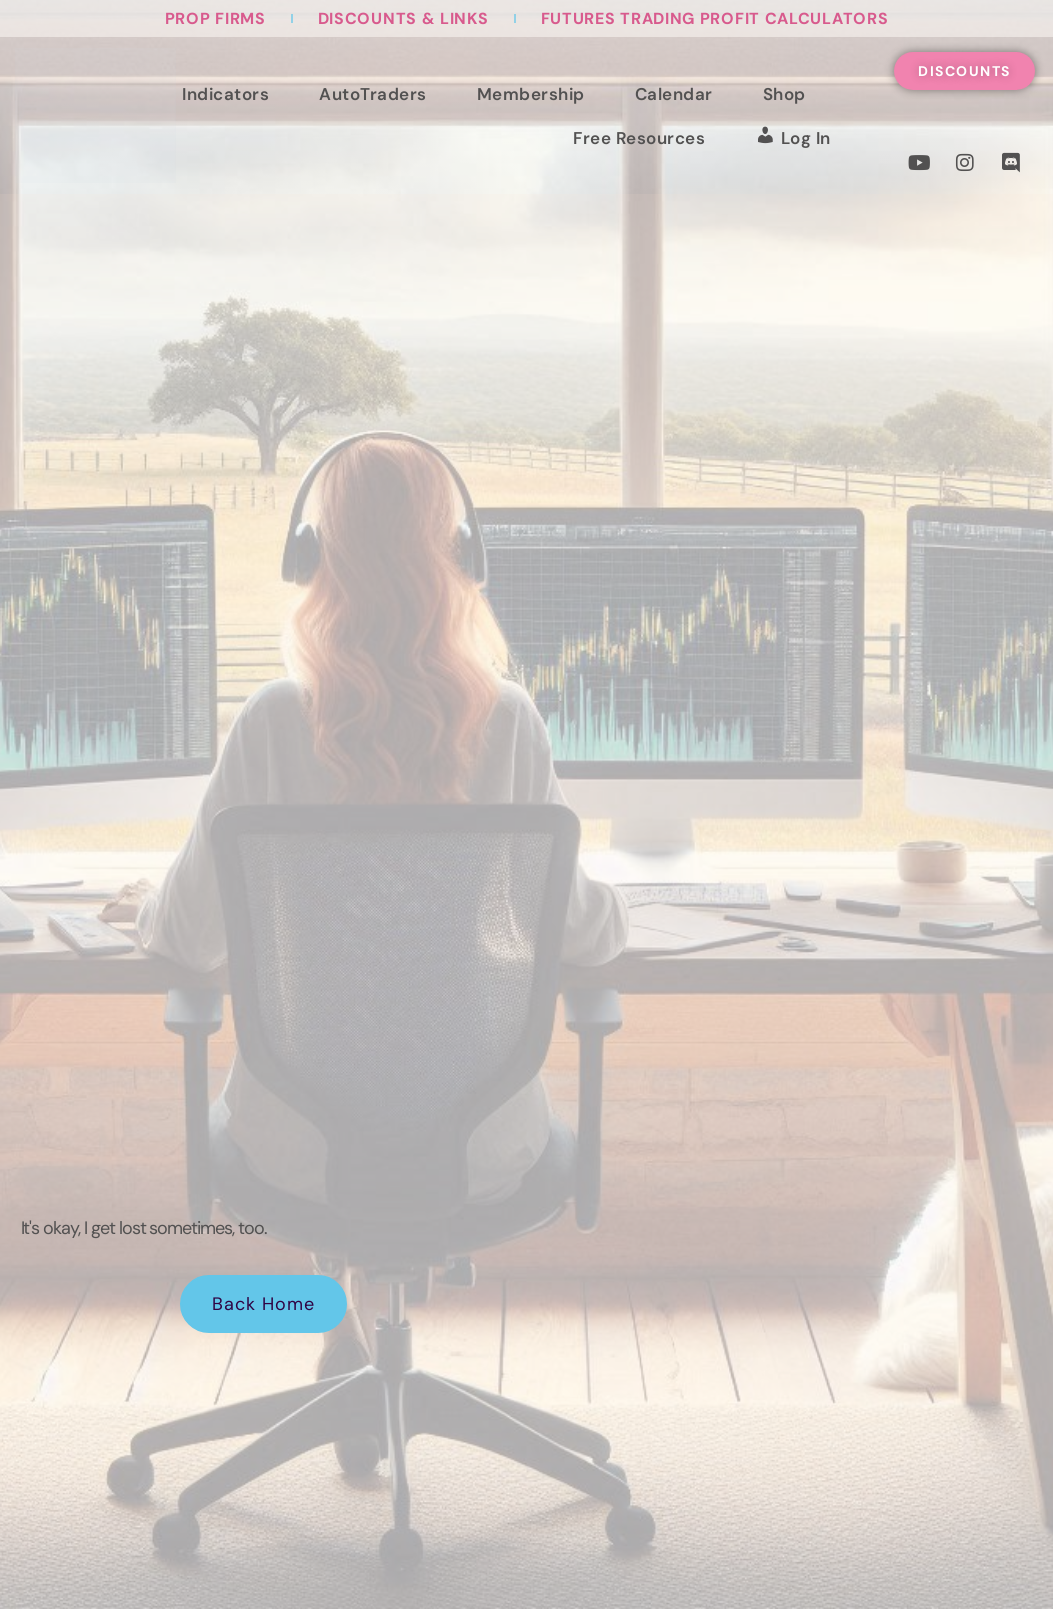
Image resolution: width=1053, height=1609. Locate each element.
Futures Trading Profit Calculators (715, 18)
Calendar (674, 94)
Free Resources (639, 138)
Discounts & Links (403, 18)
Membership (531, 94)
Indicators (225, 94)
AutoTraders (373, 94)
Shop (784, 94)
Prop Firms (215, 18)
